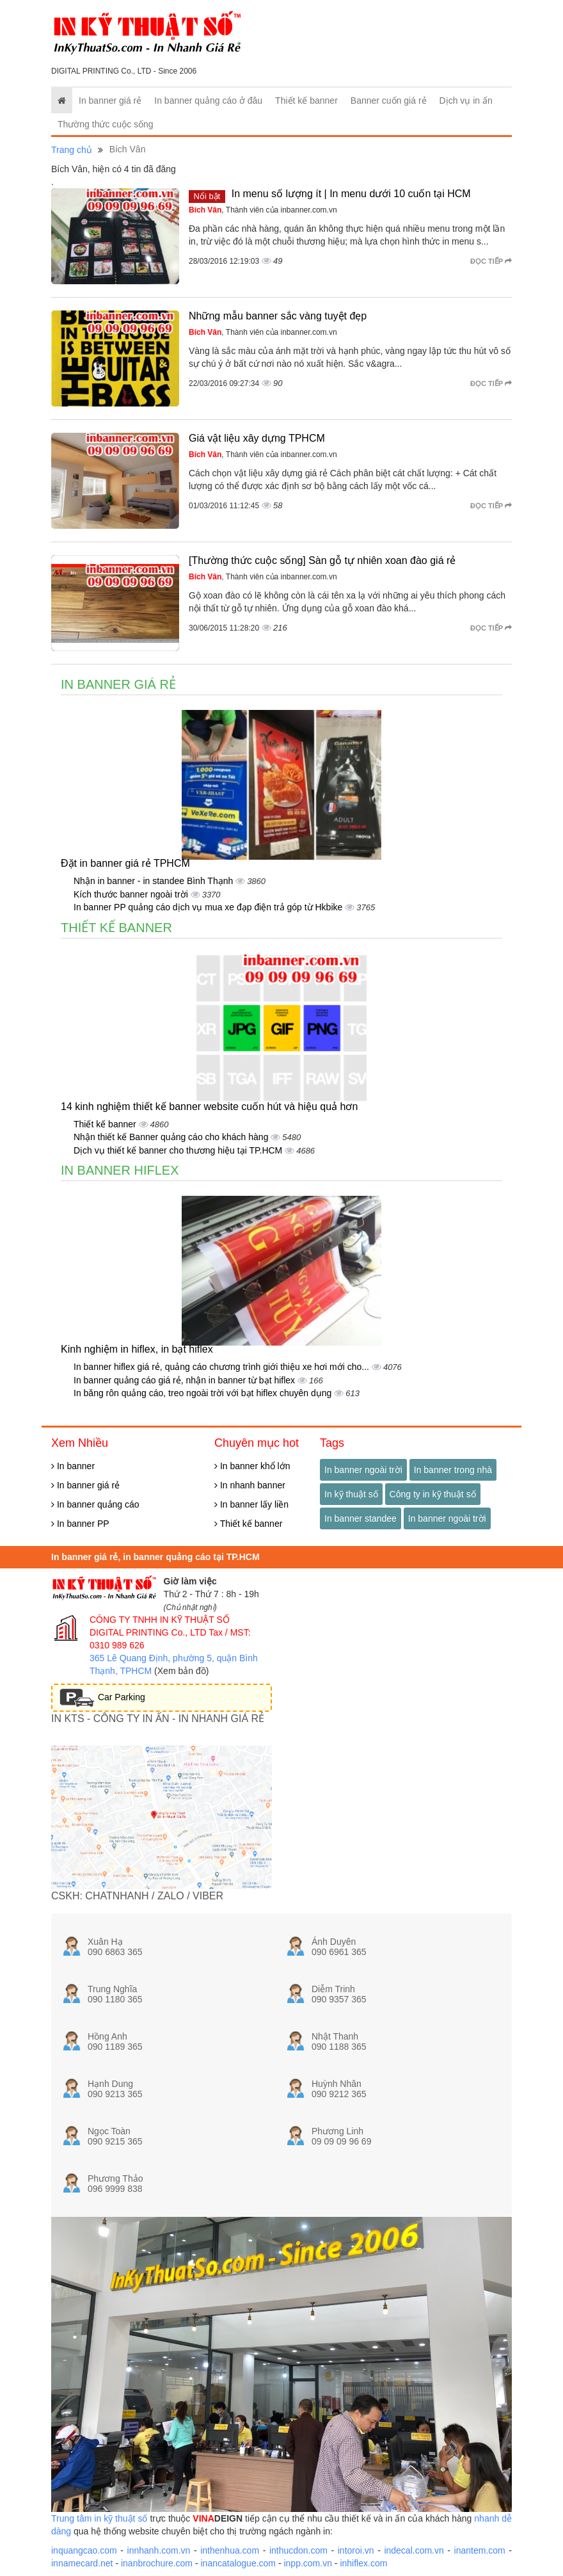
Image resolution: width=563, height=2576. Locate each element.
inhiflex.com (363, 2563)
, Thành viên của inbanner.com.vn (263, 209)
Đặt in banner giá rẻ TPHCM (125, 863)
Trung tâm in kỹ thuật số (99, 2518)
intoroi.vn (356, 2550)
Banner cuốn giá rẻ (389, 100)
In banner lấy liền (251, 1504)
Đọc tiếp (491, 261)
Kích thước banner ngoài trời (132, 894)
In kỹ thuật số (351, 1494)
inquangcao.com (84, 2550)
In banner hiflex (119, 1170)
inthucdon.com (298, 2550)
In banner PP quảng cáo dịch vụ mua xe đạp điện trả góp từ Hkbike (209, 907)
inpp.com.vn (307, 2563)
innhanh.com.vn (159, 2550)
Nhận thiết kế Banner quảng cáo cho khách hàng (172, 1137)
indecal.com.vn (413, 2550)
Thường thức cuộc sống (106, 124)
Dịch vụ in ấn (466, 100)
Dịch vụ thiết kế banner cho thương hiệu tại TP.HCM (179, 1150)
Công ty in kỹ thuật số (433, 1494)
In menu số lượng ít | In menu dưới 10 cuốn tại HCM (351, 193)
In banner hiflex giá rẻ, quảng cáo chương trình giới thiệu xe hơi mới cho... (223, 1367)
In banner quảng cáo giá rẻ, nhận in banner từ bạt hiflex (185, 1380)
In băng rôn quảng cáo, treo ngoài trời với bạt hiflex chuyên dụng (204, 1393)
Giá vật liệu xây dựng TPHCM (257, 438)
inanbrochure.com (157, 2563)
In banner (73, 1466)
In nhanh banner (249, 1485)
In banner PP (80, 1523)
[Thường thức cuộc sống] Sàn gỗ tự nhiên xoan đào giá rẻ (322, 560)
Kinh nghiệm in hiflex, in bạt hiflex (137, 1349)
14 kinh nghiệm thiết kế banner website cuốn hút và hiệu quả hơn (209, 1106)
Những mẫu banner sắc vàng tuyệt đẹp (278, 315)
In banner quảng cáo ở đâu (208, 100)
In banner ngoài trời (363, 1470)
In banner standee (360, 1518)
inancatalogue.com (238, 2563)
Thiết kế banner (306, 100)
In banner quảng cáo (95, 1504)
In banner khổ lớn (252, 1466)
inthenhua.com (229, 2550)
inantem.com (479, 2550)
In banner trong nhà (453, 1470)
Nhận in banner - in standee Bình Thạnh (154, 881)
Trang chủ (71, 150)
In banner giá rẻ (110, 100)
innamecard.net (82, 2563)
